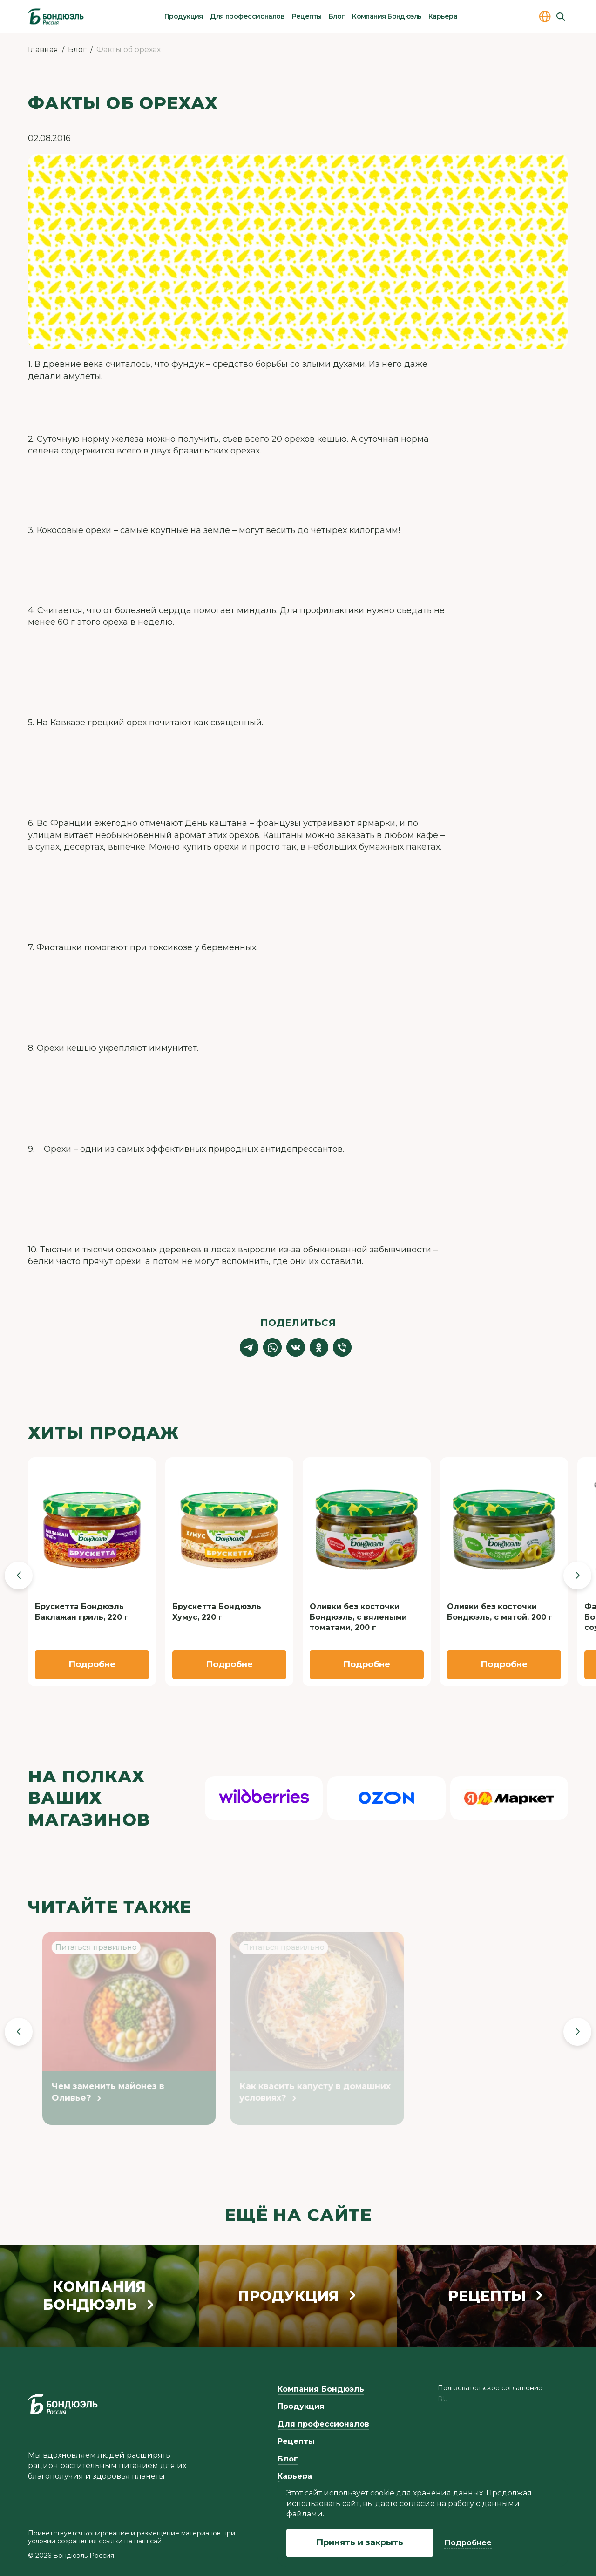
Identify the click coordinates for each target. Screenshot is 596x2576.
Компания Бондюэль (386, 16)
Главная (43, 49)
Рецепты (307, 16)
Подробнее (468, 2542)
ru (443, 2399)
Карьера (442, 16)
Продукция (183, 16)
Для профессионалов (247, 16)
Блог (337, 16)
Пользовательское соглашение (490, 2388)
